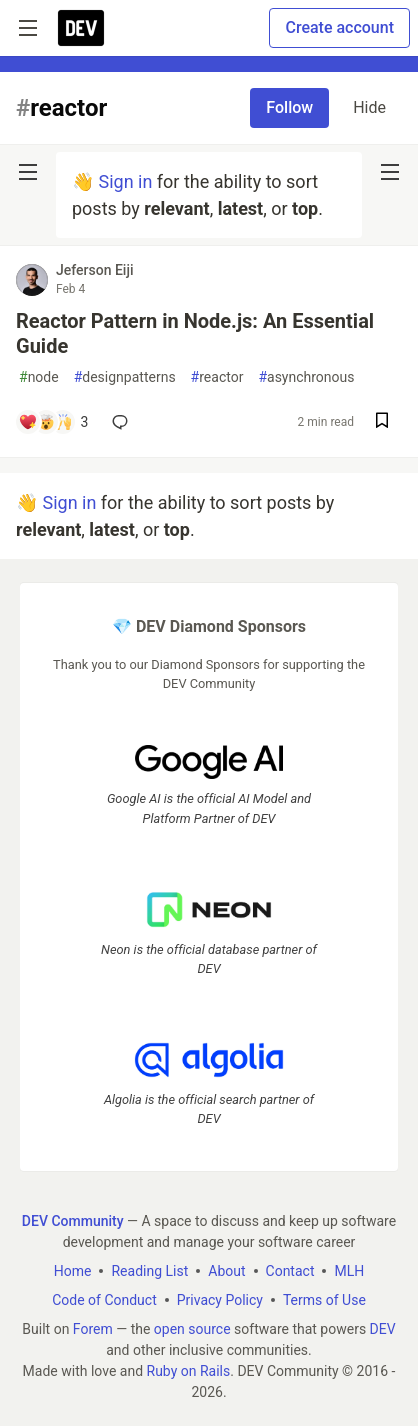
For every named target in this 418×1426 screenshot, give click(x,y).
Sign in (125, 181)
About (226, 1270)
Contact (290, 1270)
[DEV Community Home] (81, 28)
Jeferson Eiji (95, 270)
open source (192, 1328)
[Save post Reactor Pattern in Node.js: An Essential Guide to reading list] (382, 422)
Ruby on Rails (189, 1370)
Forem (93, 1328)
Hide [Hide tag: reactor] (369, 107)
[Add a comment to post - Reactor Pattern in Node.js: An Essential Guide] (53, 422)
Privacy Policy (220, 1299)
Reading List (149, 1270)
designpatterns (125, 377)
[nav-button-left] (28, 172)
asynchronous (306, 377)
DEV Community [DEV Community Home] (73, 1220)
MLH (349, 1270)
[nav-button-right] (390, 172)
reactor (217, 377)
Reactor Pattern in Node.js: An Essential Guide (195, 333)
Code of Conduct (104, 1299)
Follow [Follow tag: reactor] (289, 107)
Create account (339, 27)
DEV (383, 1328)
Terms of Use (324, 1299)
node (39, 377)
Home (73, 1270)
